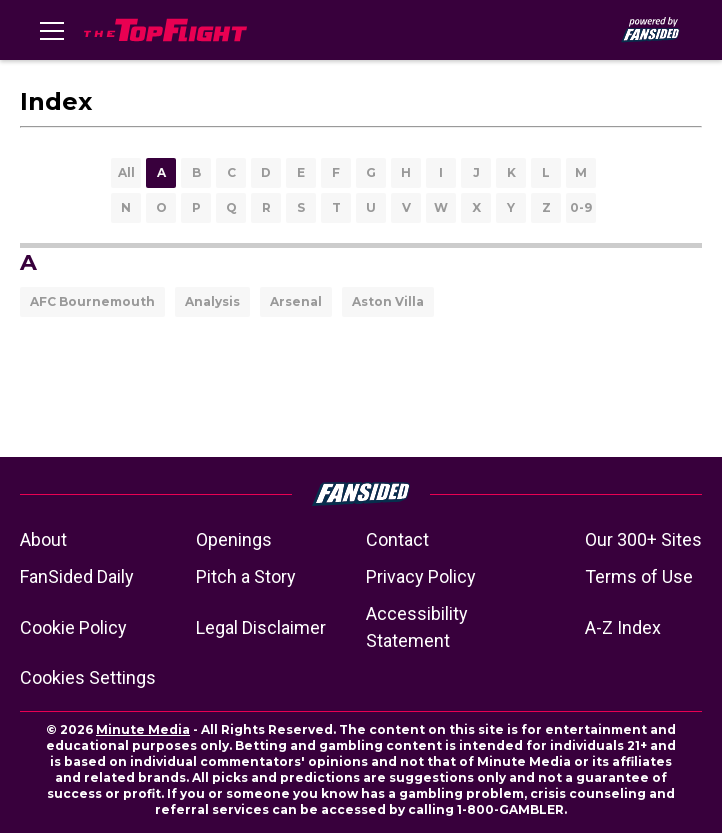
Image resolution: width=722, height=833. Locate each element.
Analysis (212, 301)
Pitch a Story (246, 576)
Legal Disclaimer (261, 627)
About (43, 539)
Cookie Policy (73, 627)
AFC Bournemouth (92, 301)
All (126, 172)
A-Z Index (623, 627)
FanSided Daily (77, 576)
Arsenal (296, 301)
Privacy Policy (421, 576)
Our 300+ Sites (643, 539)
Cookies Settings (88, 677)
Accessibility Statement (417, 627)
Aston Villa (388, 301)
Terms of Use (639, 576)
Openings (234, 539)
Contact (397, 539)
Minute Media (143, 729)
